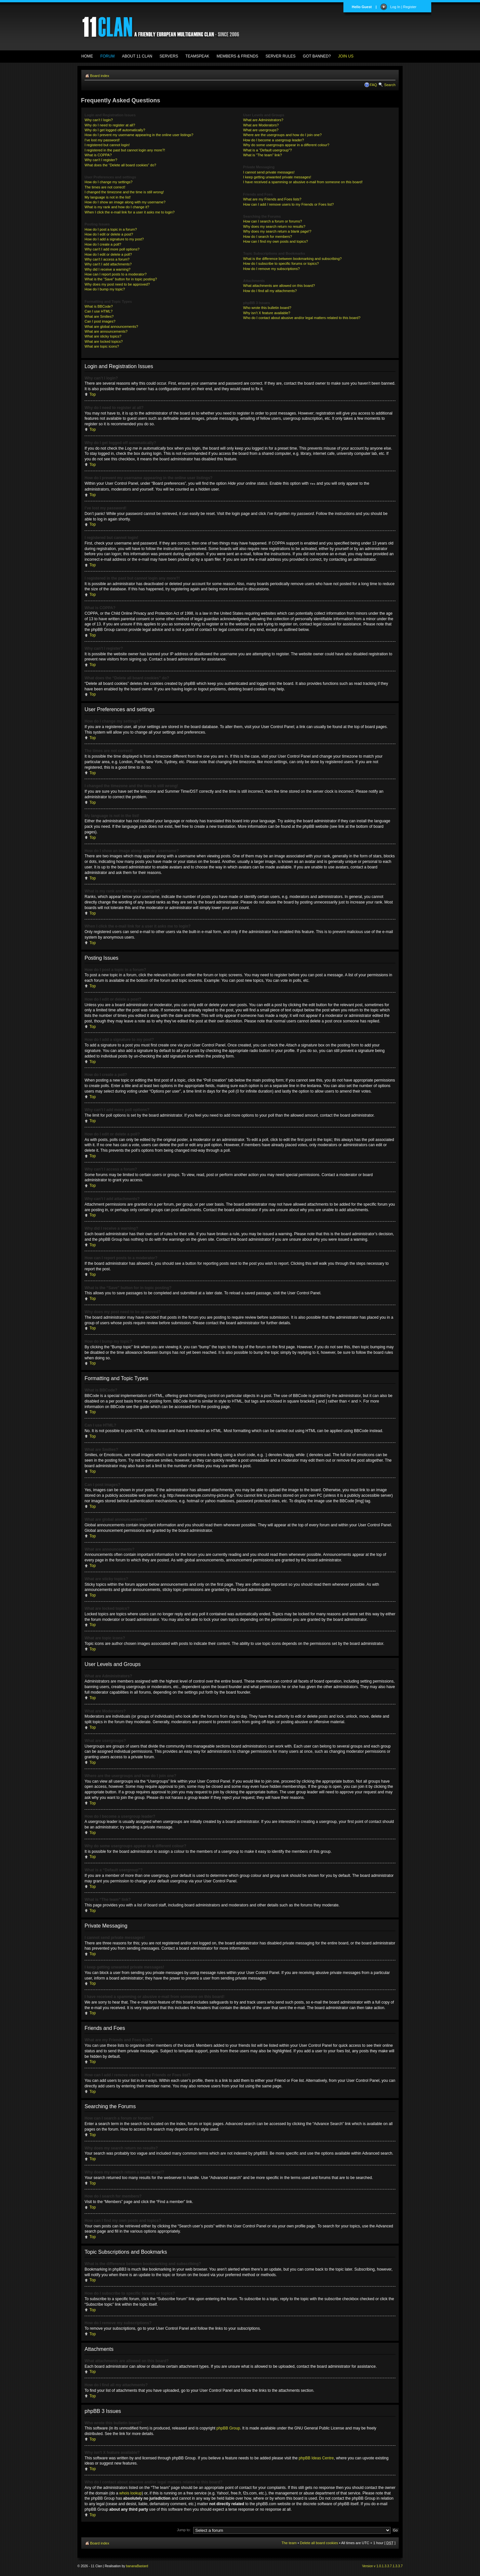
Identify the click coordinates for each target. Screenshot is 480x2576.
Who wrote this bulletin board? (267, 308)
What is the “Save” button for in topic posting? (121, 279)
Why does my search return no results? (274, 226)
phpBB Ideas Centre (316, 2457)
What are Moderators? (261, 125)
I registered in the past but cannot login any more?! (125, 150)
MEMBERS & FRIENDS (237, 56)
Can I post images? (100, 321)
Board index (99, 76)
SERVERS (169, 56)
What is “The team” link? (262, 155)
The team (289, 2542)
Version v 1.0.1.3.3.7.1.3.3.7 (382, 2566)
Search (389, 85)
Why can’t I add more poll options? (112, 249)
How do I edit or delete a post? (109, 234)
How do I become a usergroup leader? (273, 140)
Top (92, 394)
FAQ (373, 85)
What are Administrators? (263, 120)
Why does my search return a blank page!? (277, 231)
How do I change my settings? (108, 182)
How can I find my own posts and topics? (275, 241)
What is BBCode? (99, 306)
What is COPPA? (98, 155)
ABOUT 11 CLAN (137, 56)
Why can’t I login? (99, 120)
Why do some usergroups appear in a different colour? (286, 145)
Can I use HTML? (99, 311)
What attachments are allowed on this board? (279, 286)
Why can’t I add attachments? (108, 264)
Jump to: (184, 2529)
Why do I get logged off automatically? (115, 130)
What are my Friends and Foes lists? (272, 199)
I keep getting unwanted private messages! (277, 177)
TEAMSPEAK (197, 56)
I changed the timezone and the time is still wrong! (124, 192)
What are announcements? (106, 331)
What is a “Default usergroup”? (267, 150)
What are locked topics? (104, 341)
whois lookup (130, 2493)
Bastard (142, 2566)
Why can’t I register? (101, 160)
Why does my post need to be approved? (117, 284)
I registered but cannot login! (107, 145)
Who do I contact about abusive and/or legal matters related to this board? (302, 318)
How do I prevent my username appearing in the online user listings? (139, 135)
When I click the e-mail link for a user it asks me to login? (130, 212)
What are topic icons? (102, 346)
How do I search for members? (267, 236)
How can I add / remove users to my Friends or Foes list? (288, 204)
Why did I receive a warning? (107, 269)
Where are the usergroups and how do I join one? (282, 135)
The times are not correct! (105, 187)
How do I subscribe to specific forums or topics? (281, 263)
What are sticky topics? (103, 336)
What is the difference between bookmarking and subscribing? (292, 259)
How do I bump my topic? (105, 289)
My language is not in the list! (108, 197)
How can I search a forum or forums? (272, 221)
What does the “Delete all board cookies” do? (120, 165)
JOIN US (345, 56)
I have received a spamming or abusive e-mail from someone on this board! (303, 182)
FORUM (107, 56)
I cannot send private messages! (269, 172)
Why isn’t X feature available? (266, 313)
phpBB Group (228, 2428)
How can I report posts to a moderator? (116, 274)
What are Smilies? (99, 316)
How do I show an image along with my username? (125, 202)
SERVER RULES (280, 56)
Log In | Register (403, 7)
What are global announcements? (111, 326)
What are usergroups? (261, 130)
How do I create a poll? (103, 244)
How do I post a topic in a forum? (111, 229)
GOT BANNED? (317, 56)
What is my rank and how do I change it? (117, 207)
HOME (87, 56)
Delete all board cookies (319, 2542)
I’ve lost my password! (102, 140)
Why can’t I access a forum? (107, 259)
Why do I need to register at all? (110, 125)
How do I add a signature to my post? (114, 239)
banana (131, 2566)
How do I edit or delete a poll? (108, 254)
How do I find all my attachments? (270, 291)
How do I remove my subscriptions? (271, 269)
